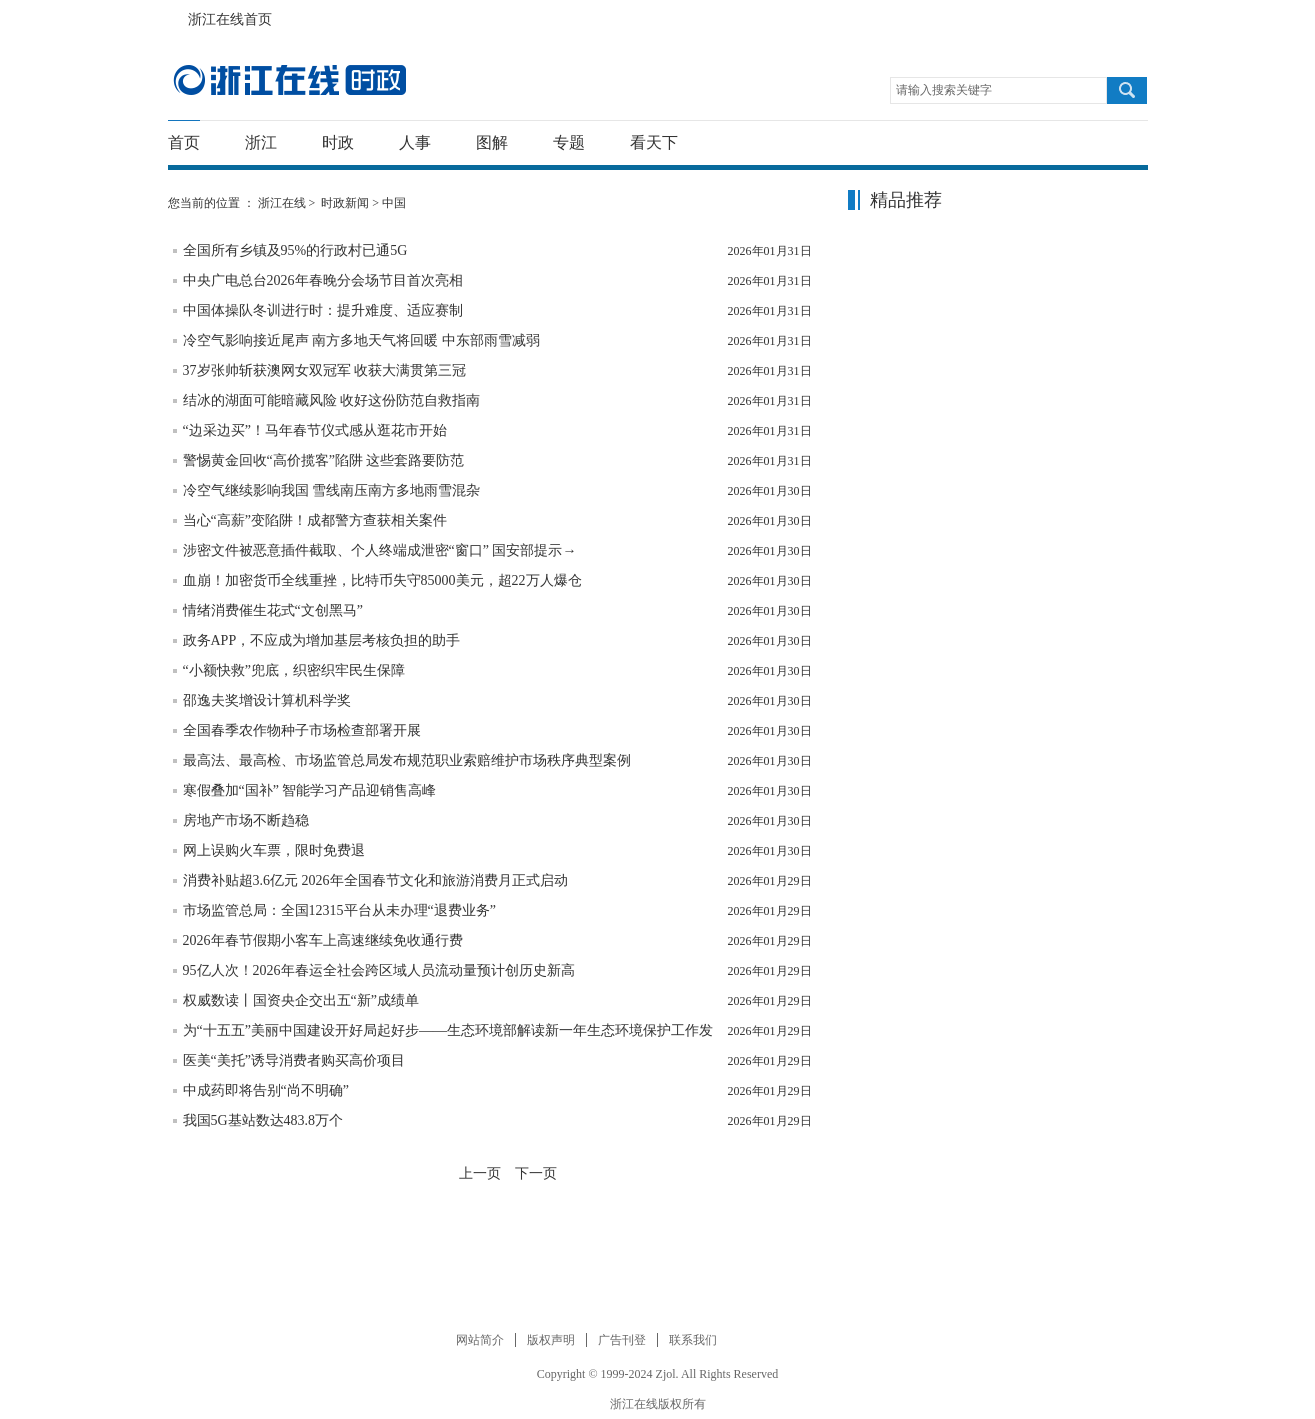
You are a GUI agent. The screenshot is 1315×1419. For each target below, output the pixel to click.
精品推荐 (906, 200)
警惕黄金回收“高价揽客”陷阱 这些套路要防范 (324, 460)
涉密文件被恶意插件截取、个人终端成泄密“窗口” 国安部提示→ (380, 550)
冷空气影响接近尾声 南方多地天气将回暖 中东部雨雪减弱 (361, 340)
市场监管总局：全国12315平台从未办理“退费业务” (339, 910)
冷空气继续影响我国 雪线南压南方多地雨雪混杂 (332, 490)
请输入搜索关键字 (944, 90)
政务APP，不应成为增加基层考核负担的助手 (322, 640)
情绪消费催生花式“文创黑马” (273, 610)
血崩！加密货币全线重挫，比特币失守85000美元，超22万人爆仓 (382, 580)
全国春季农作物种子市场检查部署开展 (302, 730)
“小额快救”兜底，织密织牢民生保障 (294, 670)
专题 (569, 142)
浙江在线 (282, 203)
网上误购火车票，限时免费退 (274, 850)
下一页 (536, 1173)
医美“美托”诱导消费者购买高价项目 (294, 1060)
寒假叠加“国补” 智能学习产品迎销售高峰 (310, 790)
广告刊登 (622, 1340)
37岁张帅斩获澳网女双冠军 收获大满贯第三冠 (325, 370)
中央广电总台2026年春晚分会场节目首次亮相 (323, 280)
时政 (338, 142)
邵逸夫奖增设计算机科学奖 (267, 700)
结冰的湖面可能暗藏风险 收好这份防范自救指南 (332, 400)
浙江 (261, 142)
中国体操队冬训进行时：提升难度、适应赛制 (323, 310)
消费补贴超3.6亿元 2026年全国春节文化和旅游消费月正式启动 (375, 880)
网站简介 (480, 1340)
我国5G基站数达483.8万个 (263, 1120)
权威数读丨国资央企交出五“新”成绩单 (301, 1000)
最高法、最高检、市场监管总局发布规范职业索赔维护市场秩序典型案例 (407, 760)
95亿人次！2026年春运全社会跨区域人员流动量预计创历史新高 (379, 970)
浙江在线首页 (178, 14)
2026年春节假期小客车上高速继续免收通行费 (323, 940)
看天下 (654, 142)
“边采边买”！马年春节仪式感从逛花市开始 (315, 430)
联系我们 (693, 1340)
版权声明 (551, 1340)
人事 (415, 142)
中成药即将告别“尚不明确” (266, 1090)
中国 (394, 203)
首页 (184, 142)
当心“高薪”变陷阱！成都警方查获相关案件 (315, 520)
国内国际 (289, 80)
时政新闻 (345, 203)
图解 (492, 142)
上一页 (480, 1173)
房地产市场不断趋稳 (246, 820)
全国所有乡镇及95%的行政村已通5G (295, 250)
